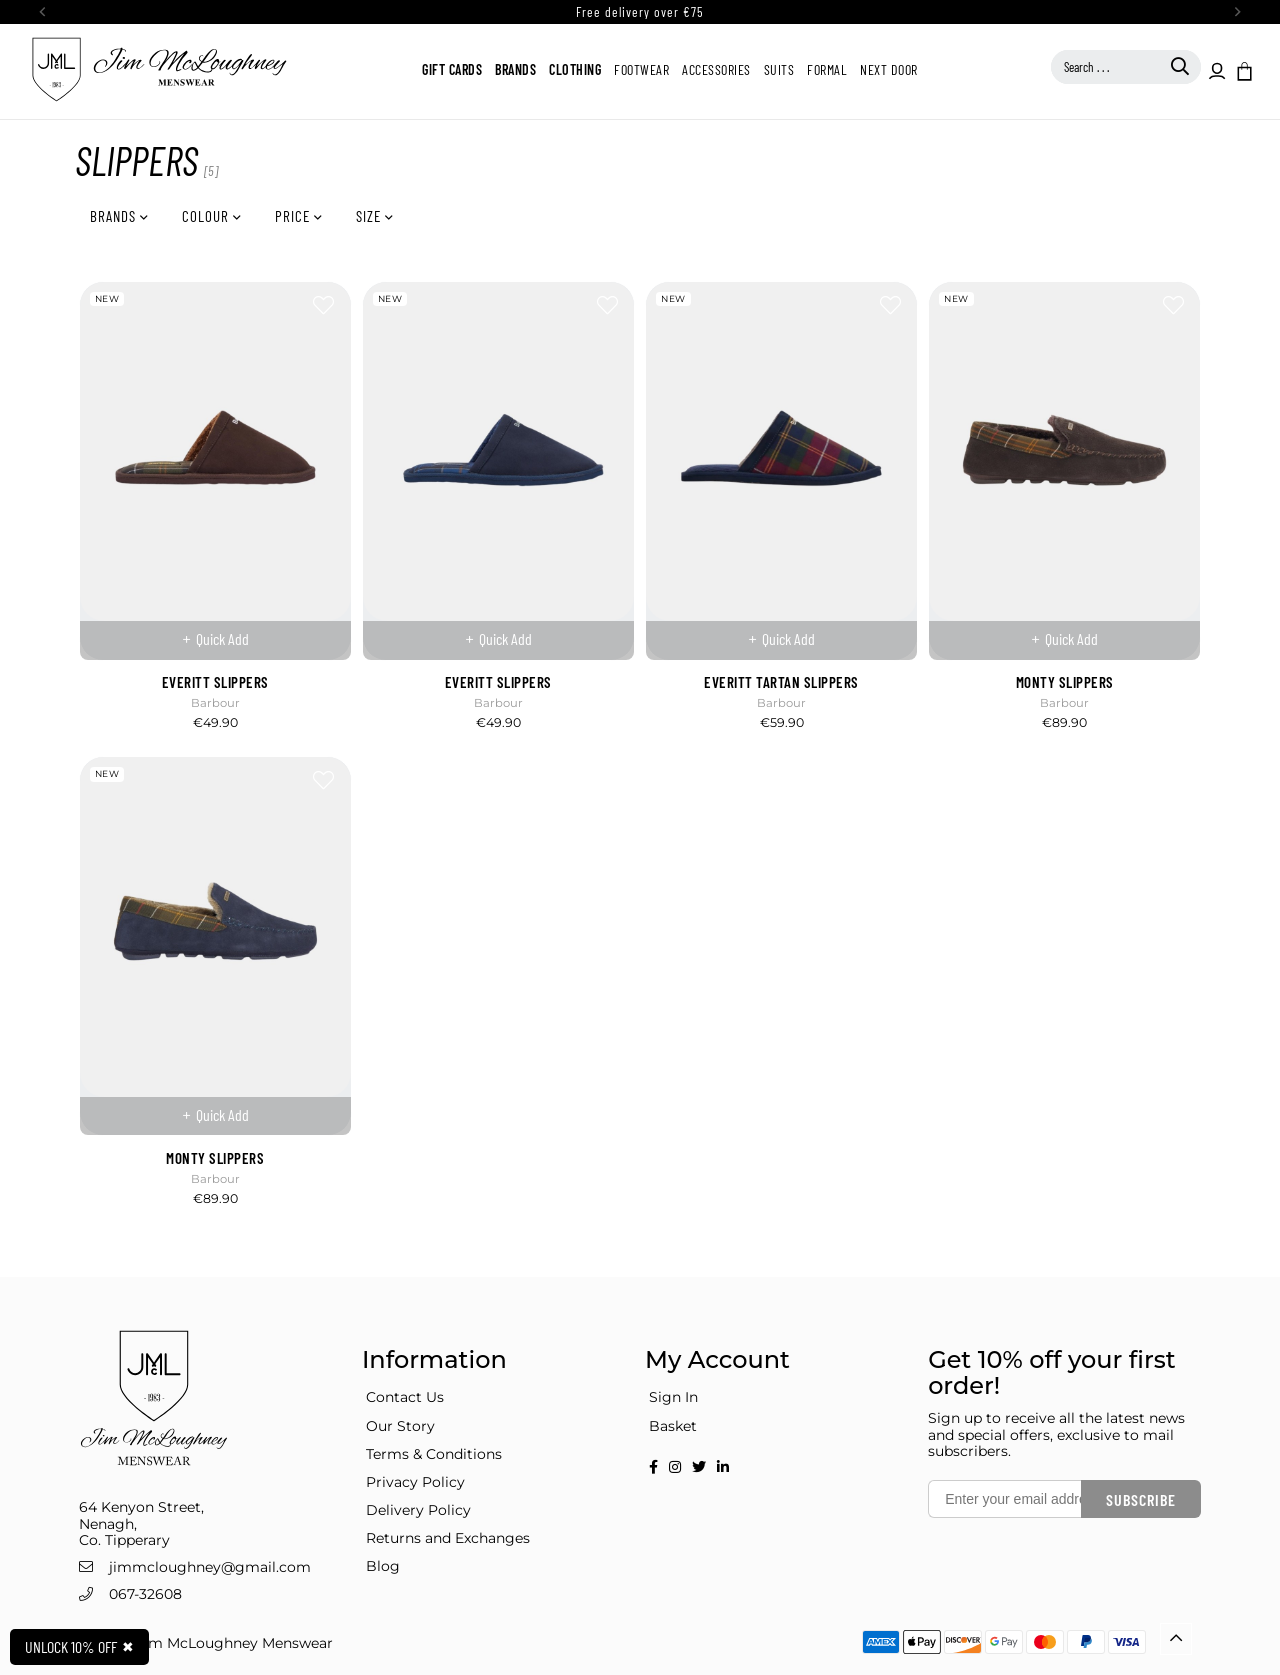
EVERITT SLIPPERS (215, 682)
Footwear (641, 69)
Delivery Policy (418, 1510)
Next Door (889, 69)
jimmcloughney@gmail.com (210, 1567)
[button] (1243, 70)
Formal (827, 69)
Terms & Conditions (434, 1454)
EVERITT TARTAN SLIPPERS (781, 682)
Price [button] (294, 216)
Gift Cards (452, 69)
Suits (779, 69)
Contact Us (405, 1397)
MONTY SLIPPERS (1065, 682)
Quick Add (222, 638)
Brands (515, 69)
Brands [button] (115, 216)
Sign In (673, 1397)
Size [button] (370, 216)
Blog (383, 1566)
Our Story (400, 1426)
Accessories (716, 69)
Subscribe (1141, 1499)
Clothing (575, 69)
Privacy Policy (415, 1482)
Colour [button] (207, 216)
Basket (673, 1426)
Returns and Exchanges (448, 1538)
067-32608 (145, 1594)
